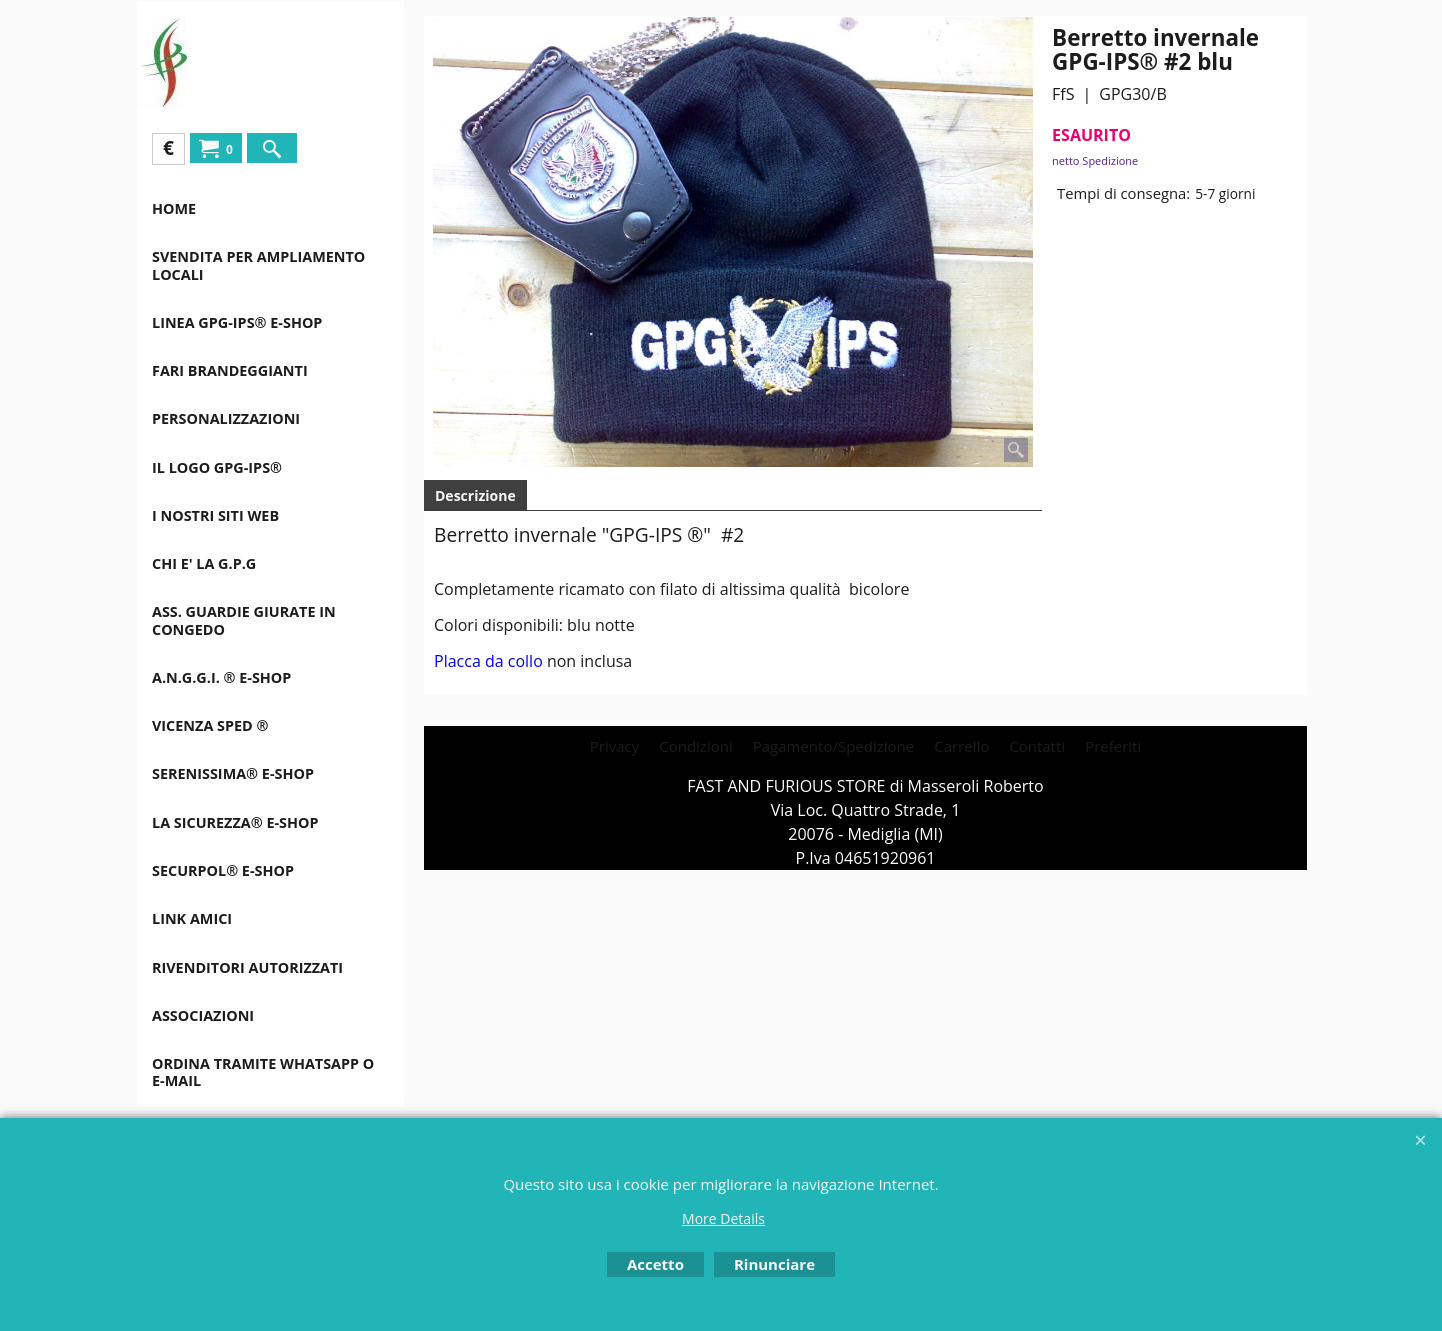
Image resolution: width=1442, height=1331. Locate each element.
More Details (723, 1218)
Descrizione (475, 495)
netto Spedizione (1095, 160)
